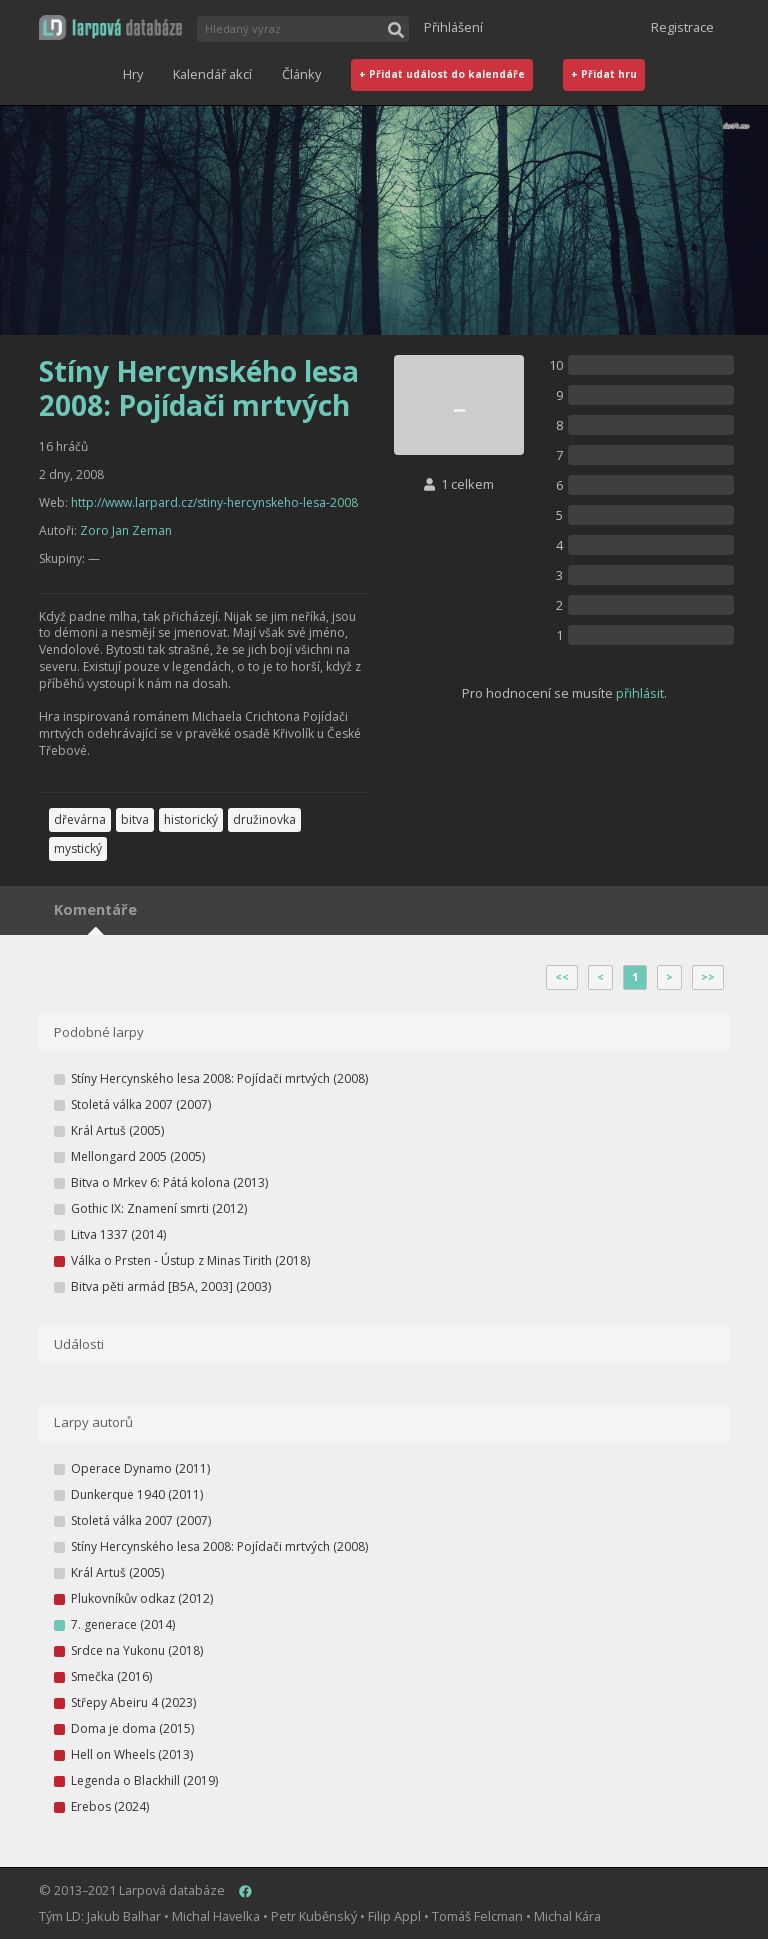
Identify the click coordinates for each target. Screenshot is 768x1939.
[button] (110, 27)
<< (562, 977)
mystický (78, 848)
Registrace (682, 27)
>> (708, 977)
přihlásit (640, 693)
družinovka (264, 819)
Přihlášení (453, 27)
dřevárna (80, 819)
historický (191, 819)
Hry (133, 74)
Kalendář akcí (212, 74)
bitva (135, 819)
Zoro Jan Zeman (126, 530)
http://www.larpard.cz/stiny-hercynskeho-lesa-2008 (214, 502)
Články (301, 74)
